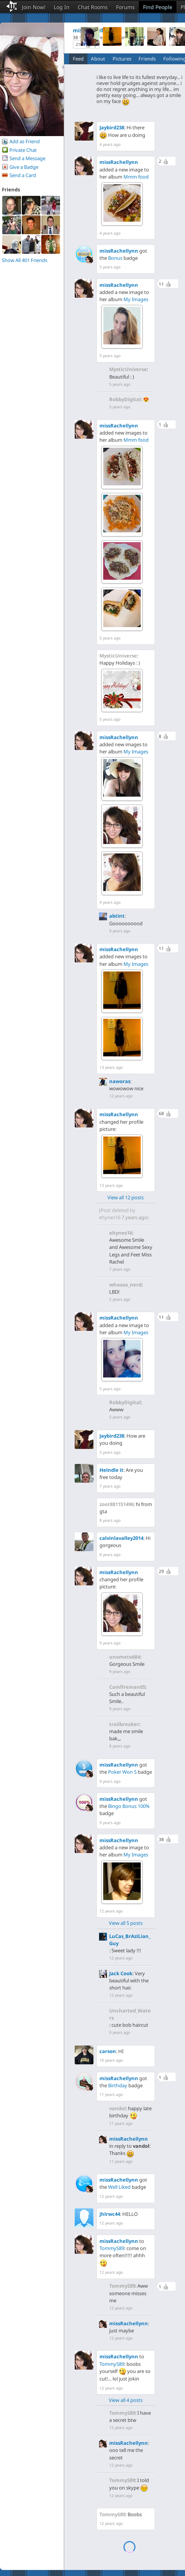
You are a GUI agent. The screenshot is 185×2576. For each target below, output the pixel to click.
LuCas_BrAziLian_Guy (129, 1940)
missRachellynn (118, 162)
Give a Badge (23, 167)
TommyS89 (111, 2248)
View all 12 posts (125, 1197)
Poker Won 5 (122, 1771)
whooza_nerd (125, 1284)
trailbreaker (124, 1724)
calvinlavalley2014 (121, 1538)
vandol (117, 2108)
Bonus (115, 258)
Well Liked (119, 2187)
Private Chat (23, 150)
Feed (78, 58)
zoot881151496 (116, 1504)
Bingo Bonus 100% (129, 1806)
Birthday (117, 2085)
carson (107, 2051)
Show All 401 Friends (24, 260)
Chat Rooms (93, 7)
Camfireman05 (127, 1686)
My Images (135, 299)
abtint (117, 915)
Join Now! (33, 7)
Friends (147, 58)
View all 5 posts (126, 1923)
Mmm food (136, 176)
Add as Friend (24, 141)
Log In (61, 7)
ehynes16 (109, 1217)
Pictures (122, 58)
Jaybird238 (111, 127)
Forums (125, 7)
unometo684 (124, 1656)
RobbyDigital (125, 399)
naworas (119, 1081)
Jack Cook (120, 1973)
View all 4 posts (126, 2400)
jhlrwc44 (109, 2214)
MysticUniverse (128, 369)
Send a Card (22, 175)
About (98, 58)
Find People (157, 7)
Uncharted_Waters (130, 2014)
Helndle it (111, 1470)
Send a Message (27, 158)
